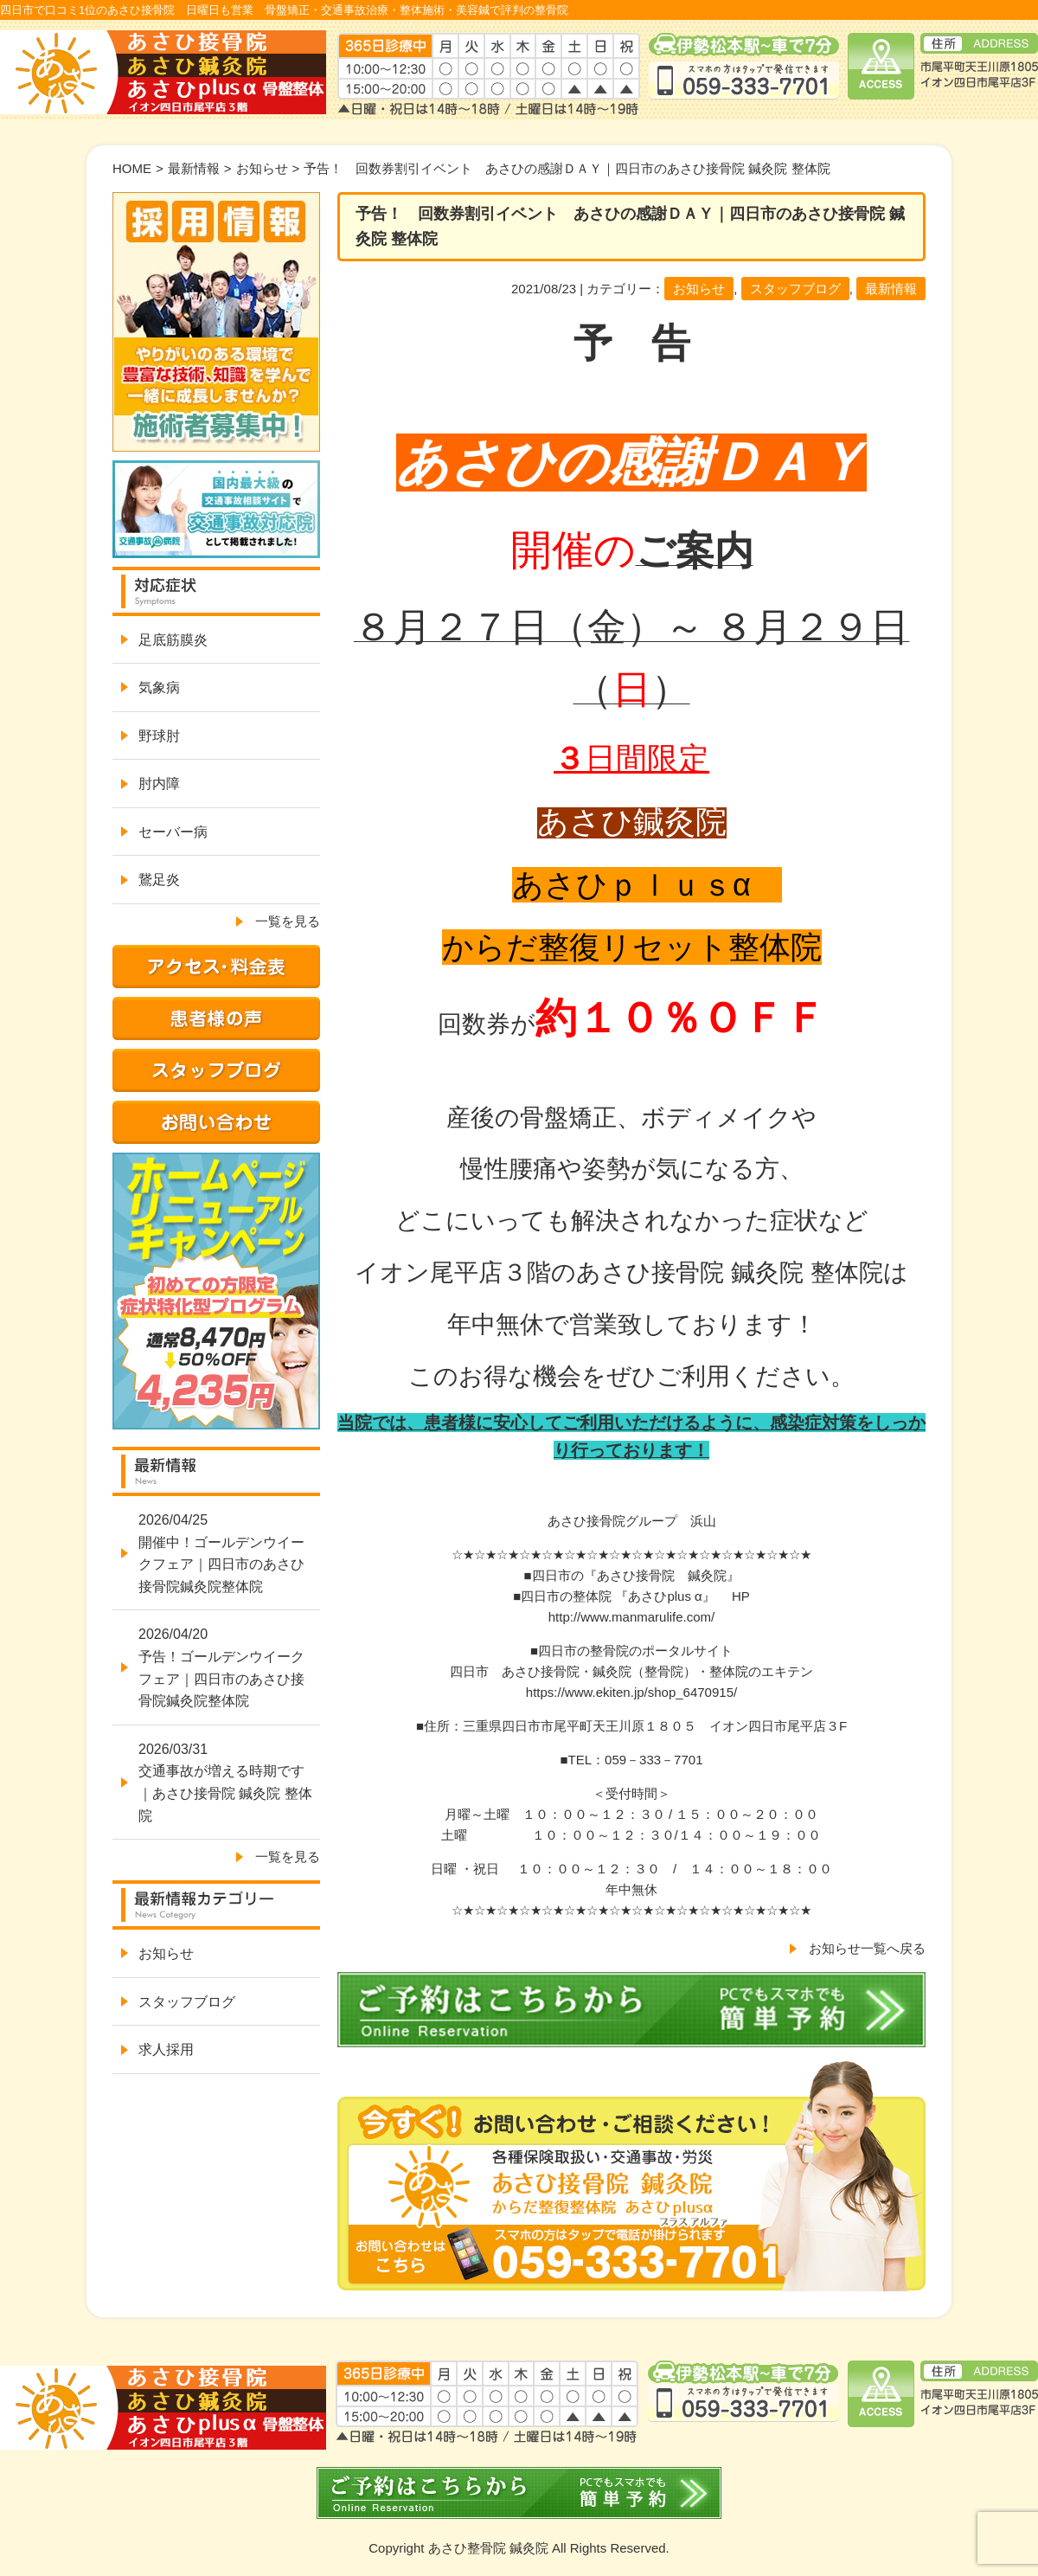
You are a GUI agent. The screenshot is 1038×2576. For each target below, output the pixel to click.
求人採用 (166, 2049)
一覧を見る (287, 921)
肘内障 (159, 783)
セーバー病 (173, 832)
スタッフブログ (795, 288)
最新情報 (194, 168)
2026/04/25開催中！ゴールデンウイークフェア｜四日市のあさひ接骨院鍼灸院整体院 (221, 1553)
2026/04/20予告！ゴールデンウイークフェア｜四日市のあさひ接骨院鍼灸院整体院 (221, 1667)
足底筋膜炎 (173, 640)
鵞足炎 (159, 879)
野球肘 (159, 736)
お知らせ (262, 168)
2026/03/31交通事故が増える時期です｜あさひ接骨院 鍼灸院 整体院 (225, 1782)
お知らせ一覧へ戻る (867, 1948)
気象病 (159, 687)
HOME (131, 168)
